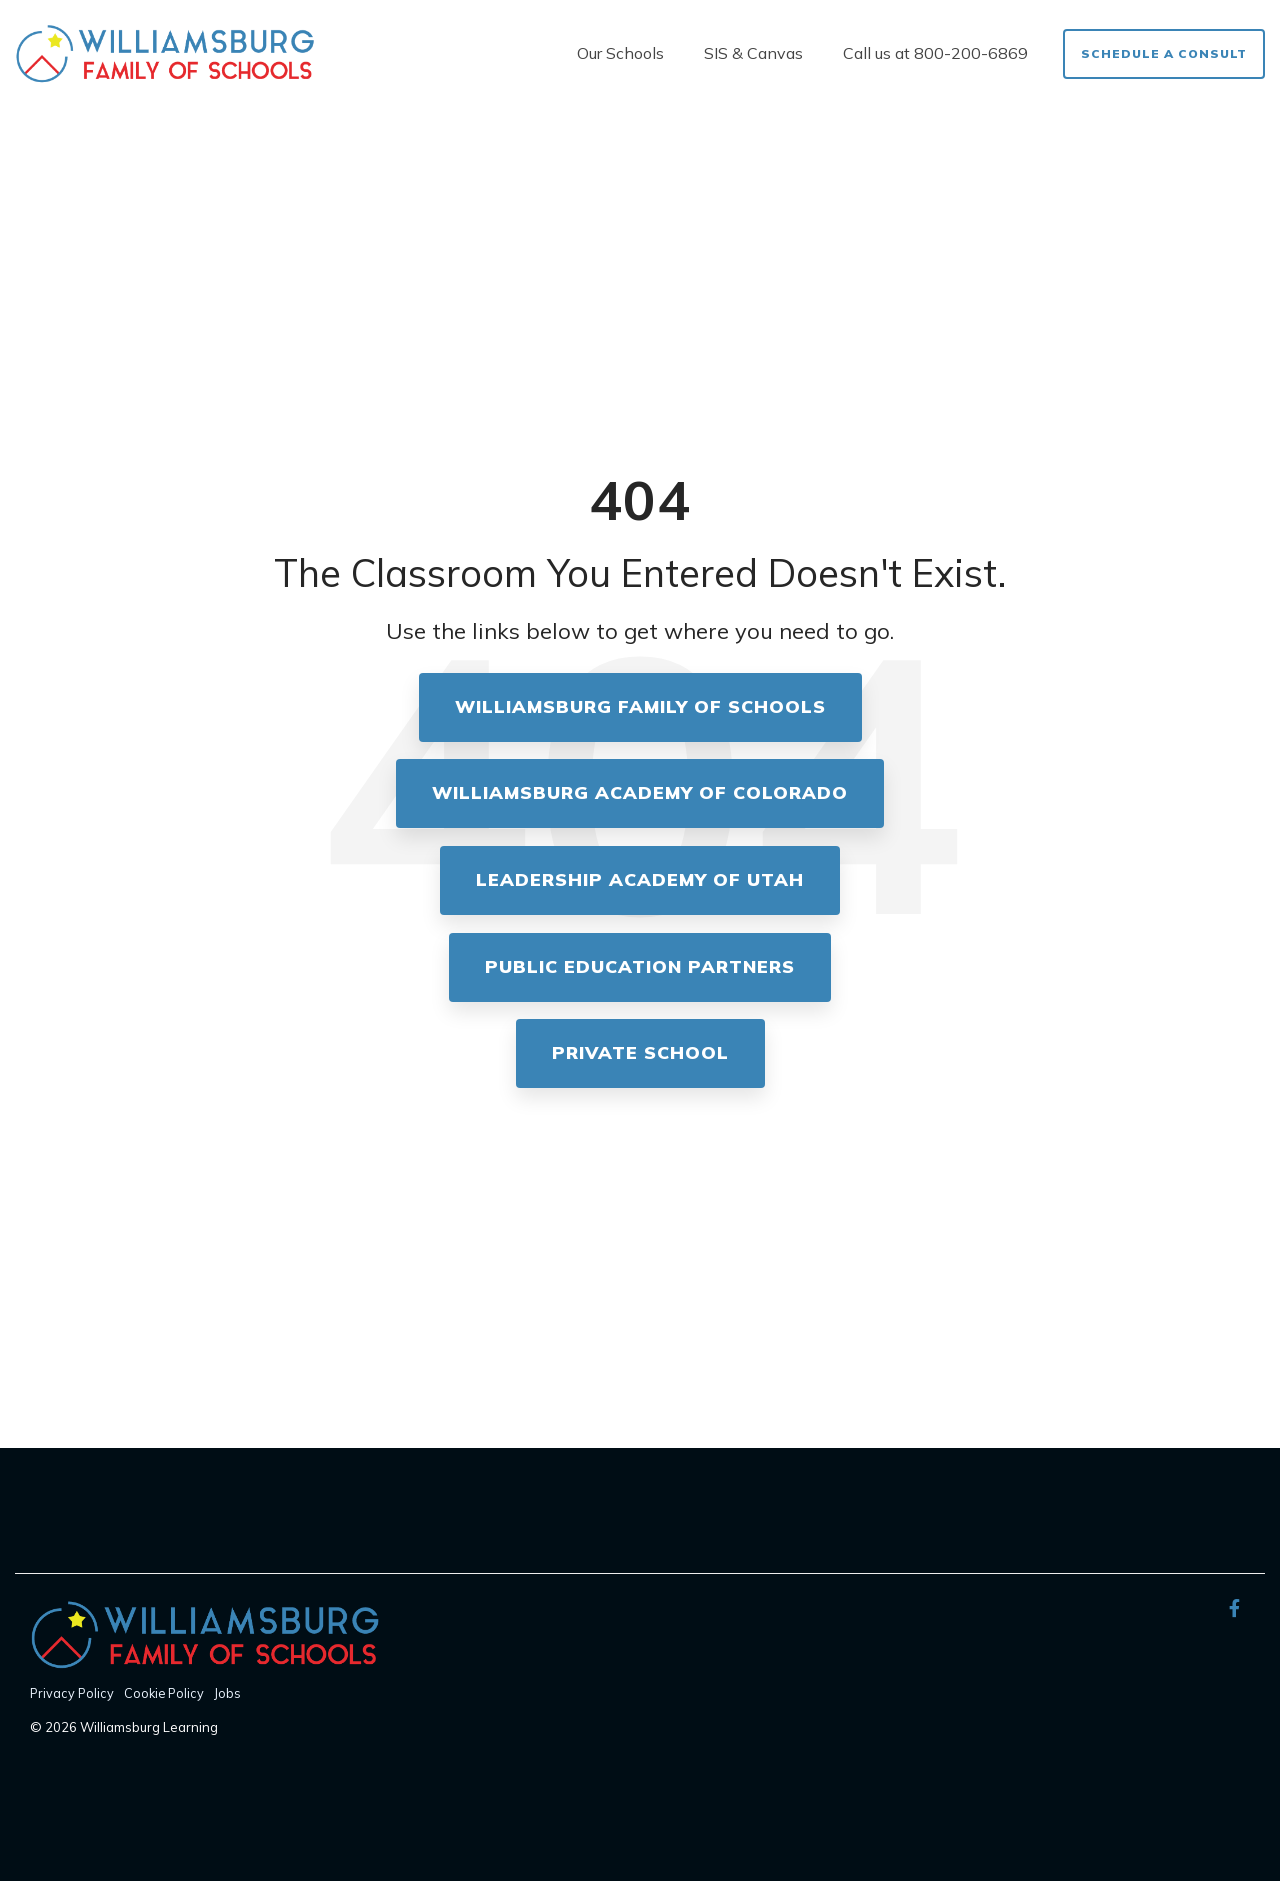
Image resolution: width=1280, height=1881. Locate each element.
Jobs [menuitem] (227, 1693)
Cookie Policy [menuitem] (164, 1693)
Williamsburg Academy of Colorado (640, 792)
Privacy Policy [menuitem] (72, 1693)
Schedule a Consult (1164, 53)
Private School (640, 1052)
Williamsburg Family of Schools (640, 706)
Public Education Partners (640, 966)
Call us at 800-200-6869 (935, 53)
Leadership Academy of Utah (640, 879)
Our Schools (620, 53)
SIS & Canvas (753, 53)
